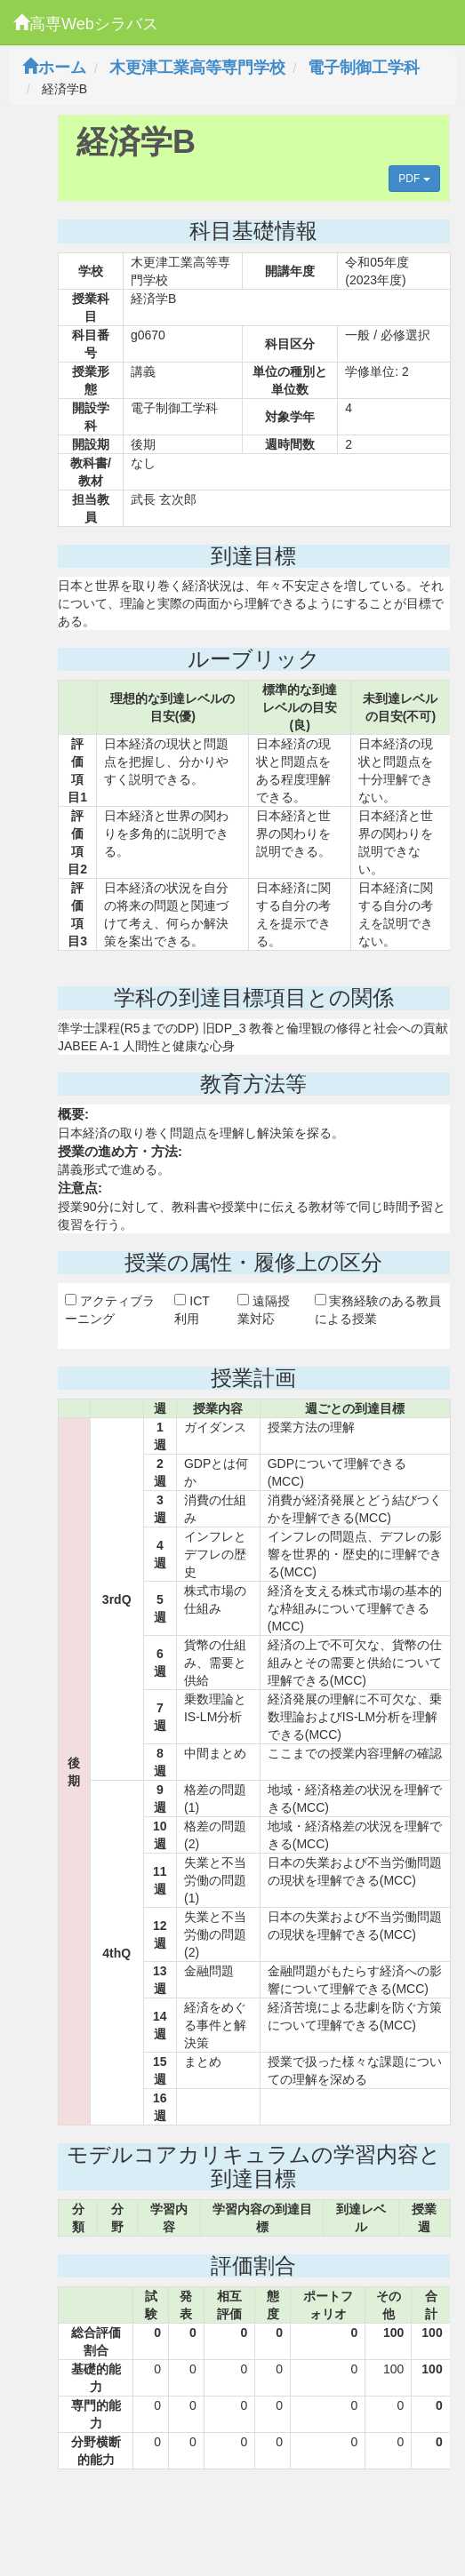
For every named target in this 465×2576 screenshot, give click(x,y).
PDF (413, 178)
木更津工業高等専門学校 (197, 67)
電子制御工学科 (364, 67)
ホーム (54, 67)
